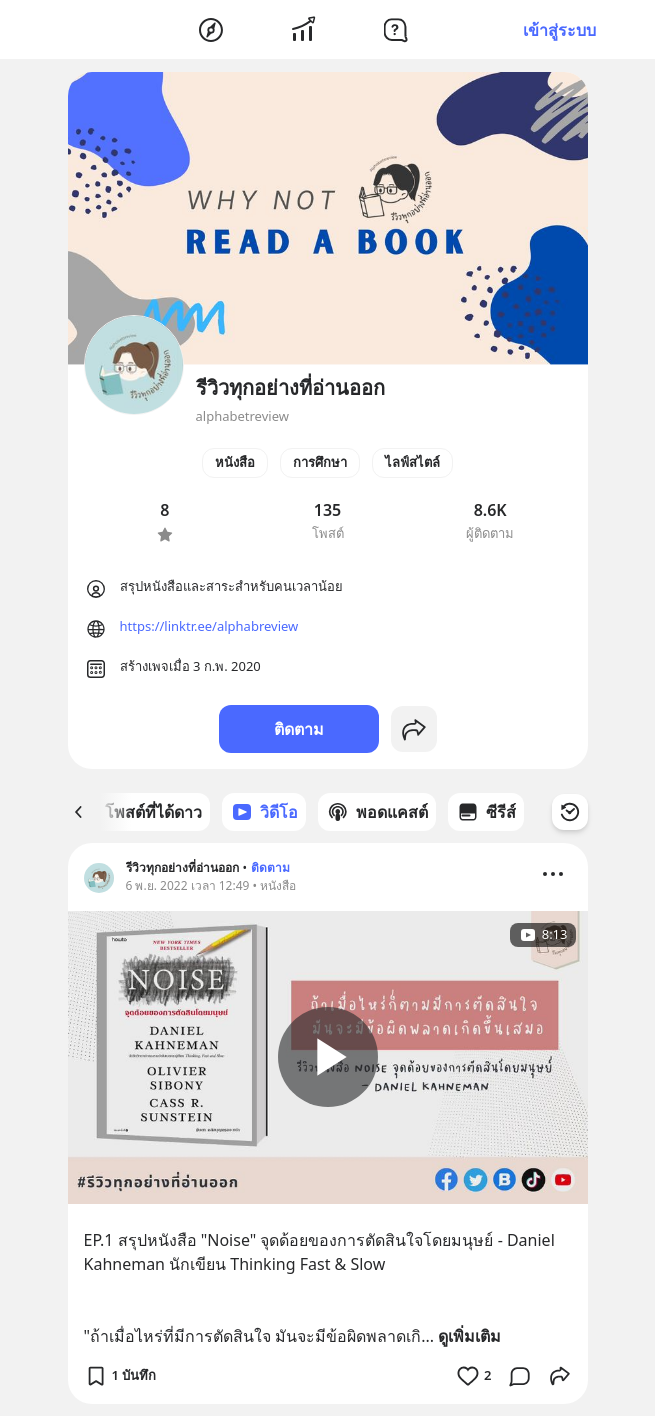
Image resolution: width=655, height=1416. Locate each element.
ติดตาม (299, 729)
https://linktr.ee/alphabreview (209, 626)
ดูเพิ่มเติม (469, 1336)
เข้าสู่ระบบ (559, 30)
